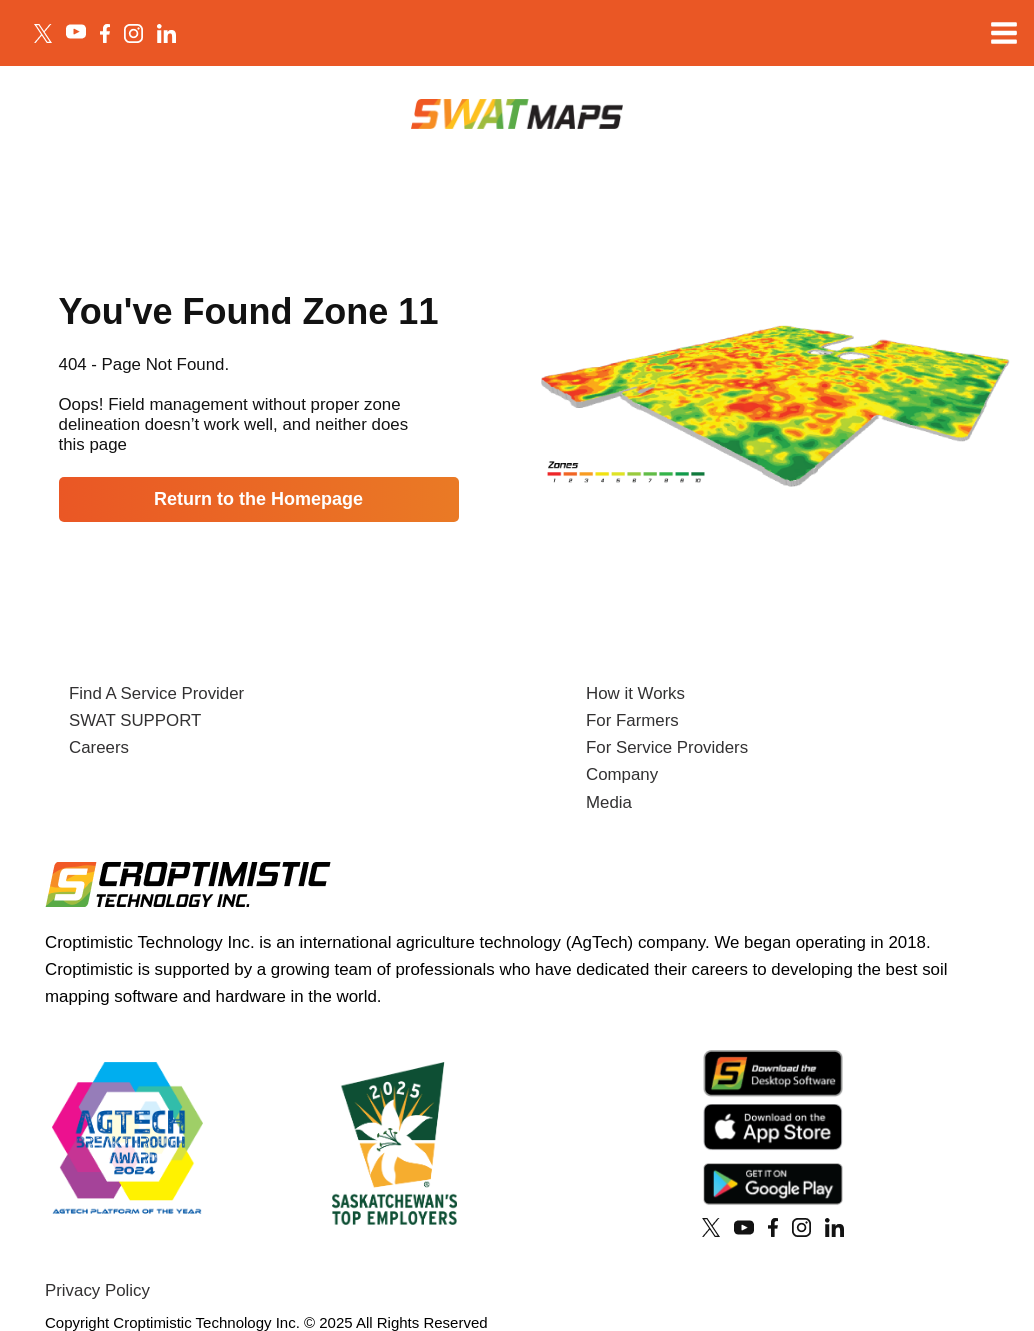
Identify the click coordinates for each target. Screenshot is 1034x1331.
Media (609, 802)
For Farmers (632, 720)
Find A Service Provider (156, 693)
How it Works (635, 693)
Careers (99, 747)
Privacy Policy (97, 1290)
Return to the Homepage (258, 499)
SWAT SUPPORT (135, 720)
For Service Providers (667, 747)
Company (622, 774)
